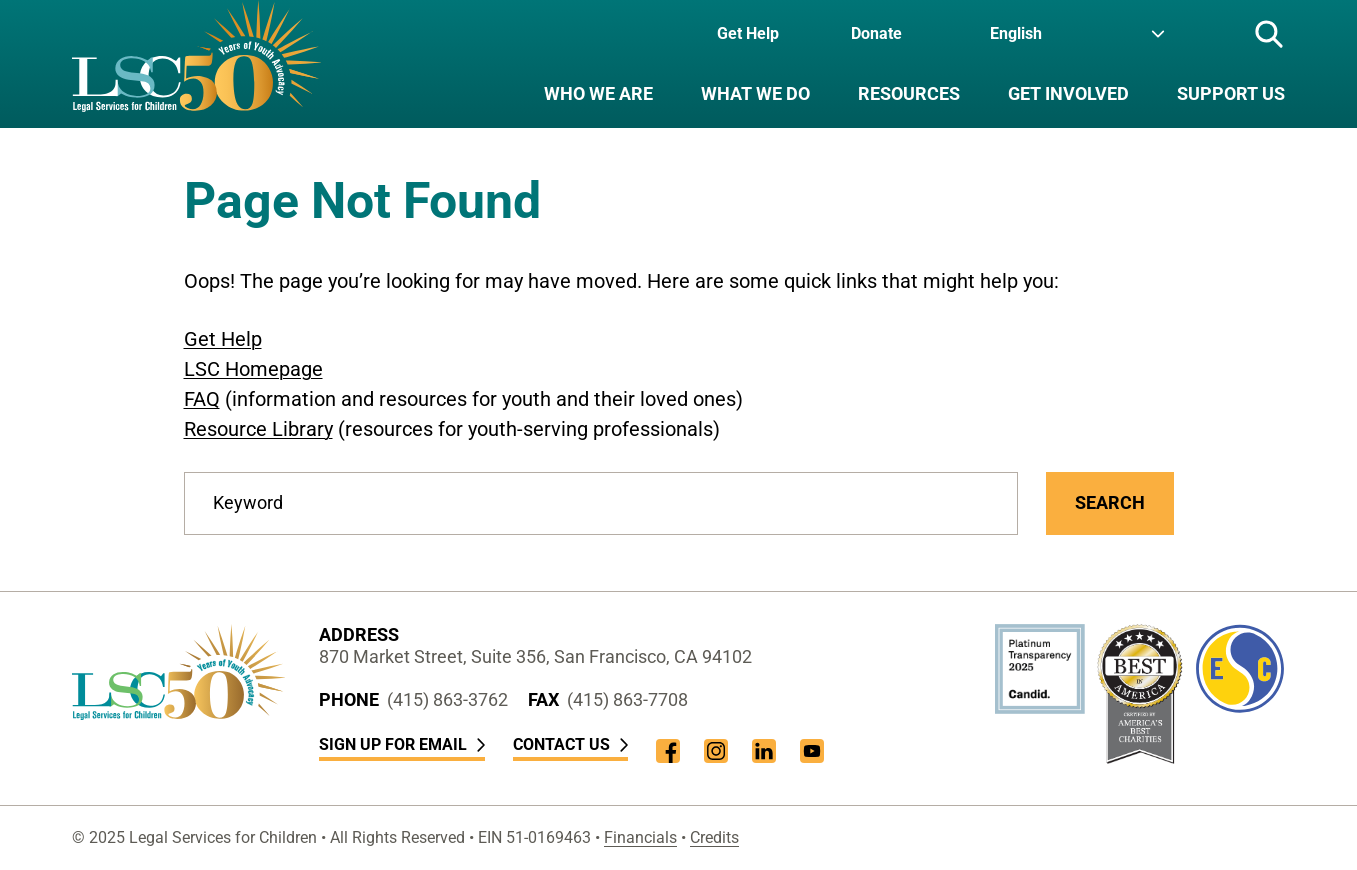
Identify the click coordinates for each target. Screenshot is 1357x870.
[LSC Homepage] (196, 64)
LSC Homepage (253, 369)
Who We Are (598, 93)
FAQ (202, 399)
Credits (714, 837)
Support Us (1231, 93)
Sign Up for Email (402, 744)
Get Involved (1068, 93)
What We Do (755, 93)
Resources (909, 93)
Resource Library (258, 429)
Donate (876, 33)
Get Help (748, 33)
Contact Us (570, 744)
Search (1110, 502)
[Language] (1077, 34)
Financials (640, 837)
